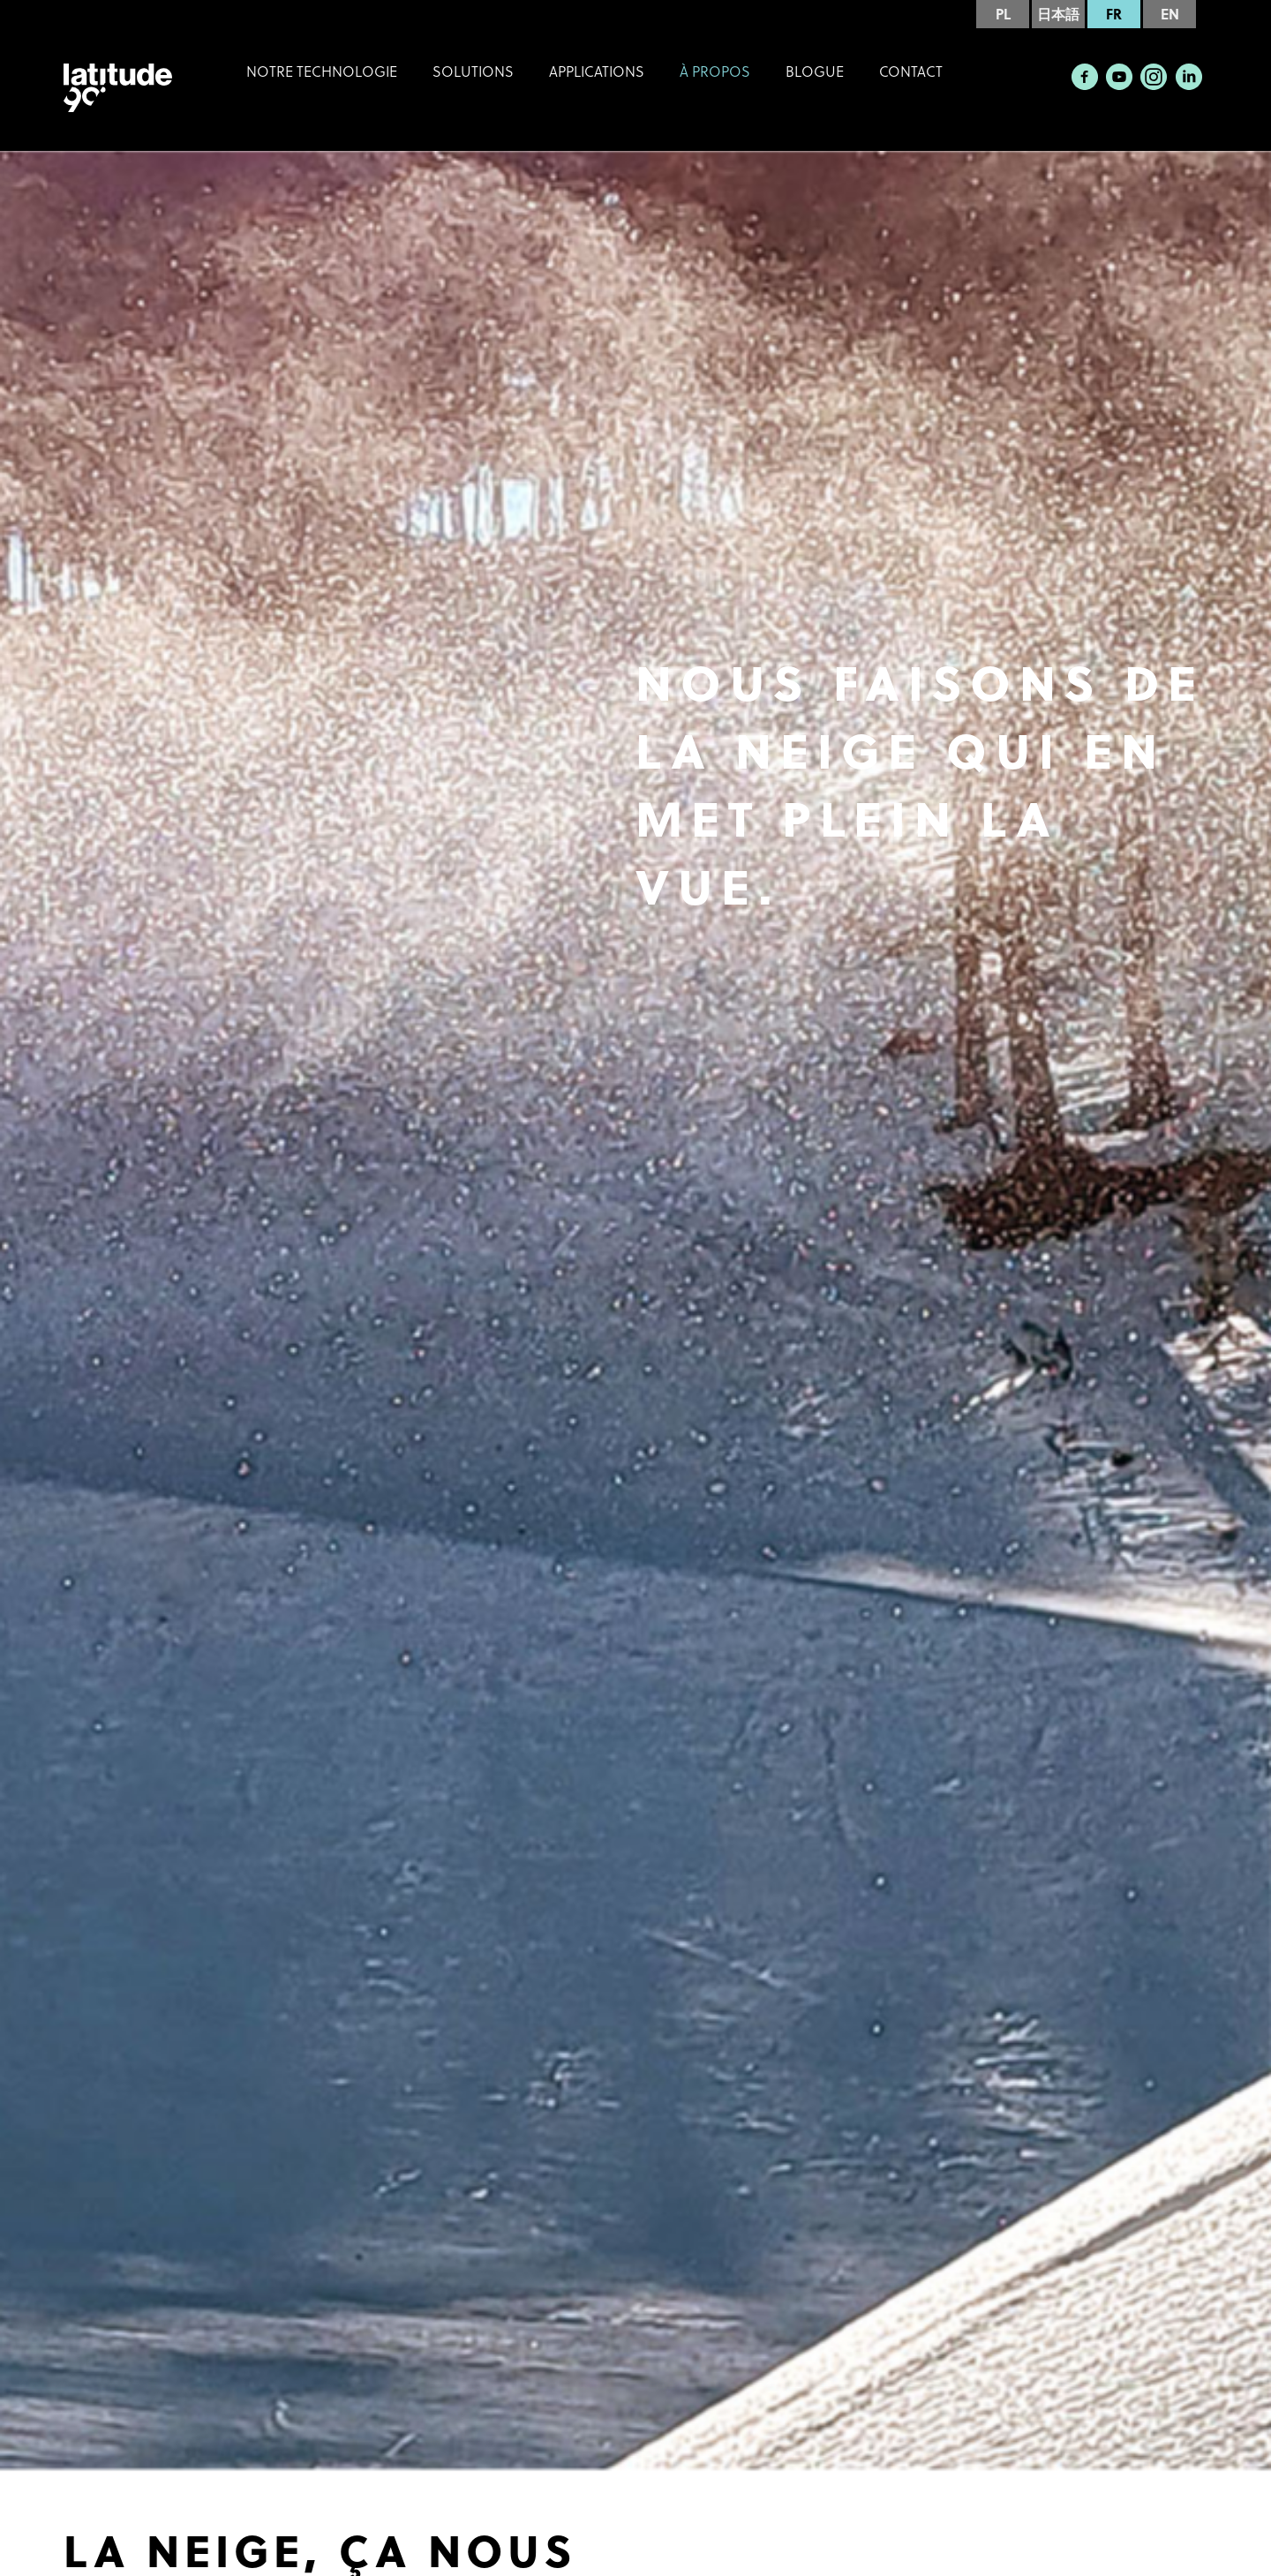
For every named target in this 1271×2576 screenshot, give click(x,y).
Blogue (815, 71)
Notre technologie (321, 71)
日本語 (1058, 14)
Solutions (473, 71)
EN (1170, 14)
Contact (911, 71)
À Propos (715, 71)
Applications (596, 71)
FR (1114, 14)
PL (1003, 14)
